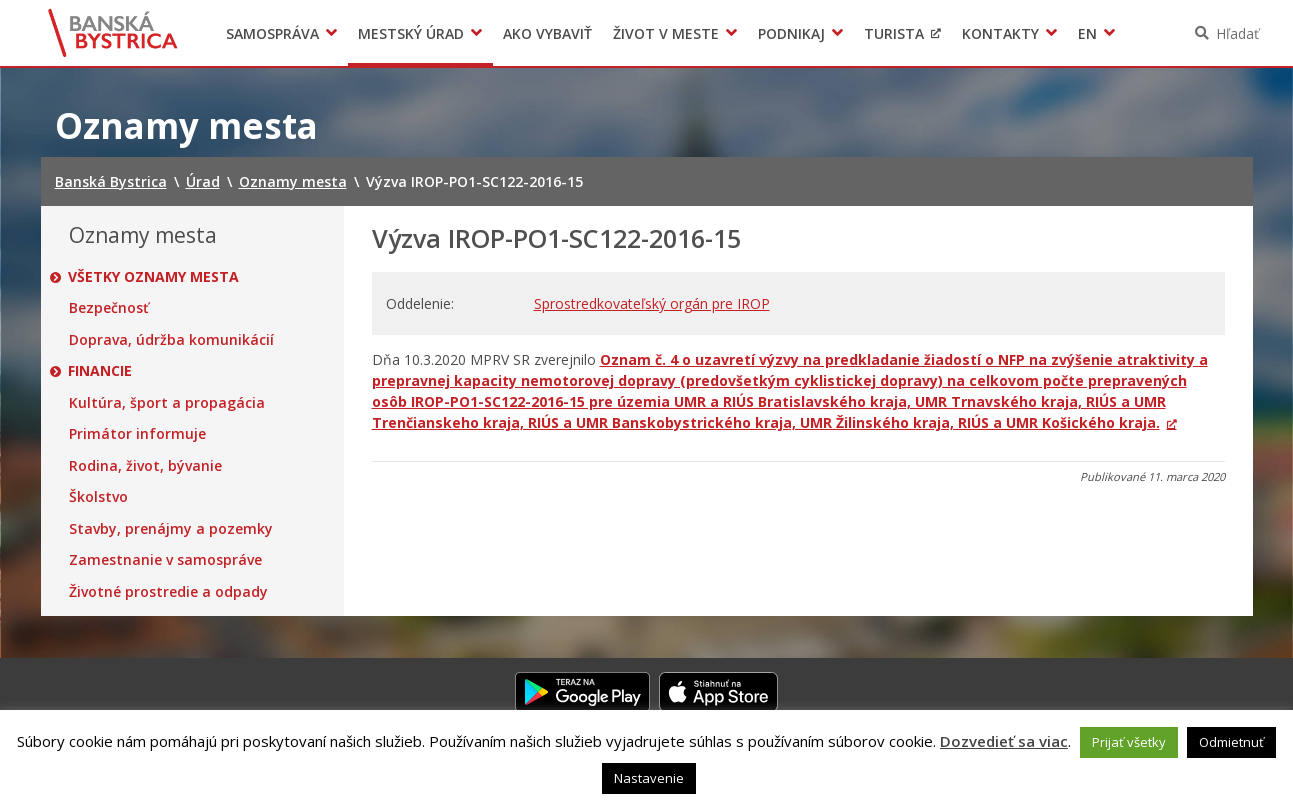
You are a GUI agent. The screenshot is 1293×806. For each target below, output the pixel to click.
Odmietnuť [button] (1231, 742)
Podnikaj (791, 33)
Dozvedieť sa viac (1004, 741)
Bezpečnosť (109, 308)
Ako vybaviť (547, 33)
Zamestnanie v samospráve (165, 560)
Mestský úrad (411, 33)
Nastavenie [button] (649, 778)
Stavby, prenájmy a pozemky (171, 529)
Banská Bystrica (112, 33)
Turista (894, 33)
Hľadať (1237, 33)
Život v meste (666, 33)
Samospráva (272, 33)
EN (1087, 33)
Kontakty (1000, 33)
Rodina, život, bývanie (145, 466)
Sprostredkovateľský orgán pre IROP (652, 303)
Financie (101, 371)
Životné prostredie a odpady (168, 592)
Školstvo (98, 497)
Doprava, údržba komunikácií (171, 340)
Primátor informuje (137, 434)
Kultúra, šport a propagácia (167, 403)
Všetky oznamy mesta (154, 277)
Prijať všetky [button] (1129, 742)
